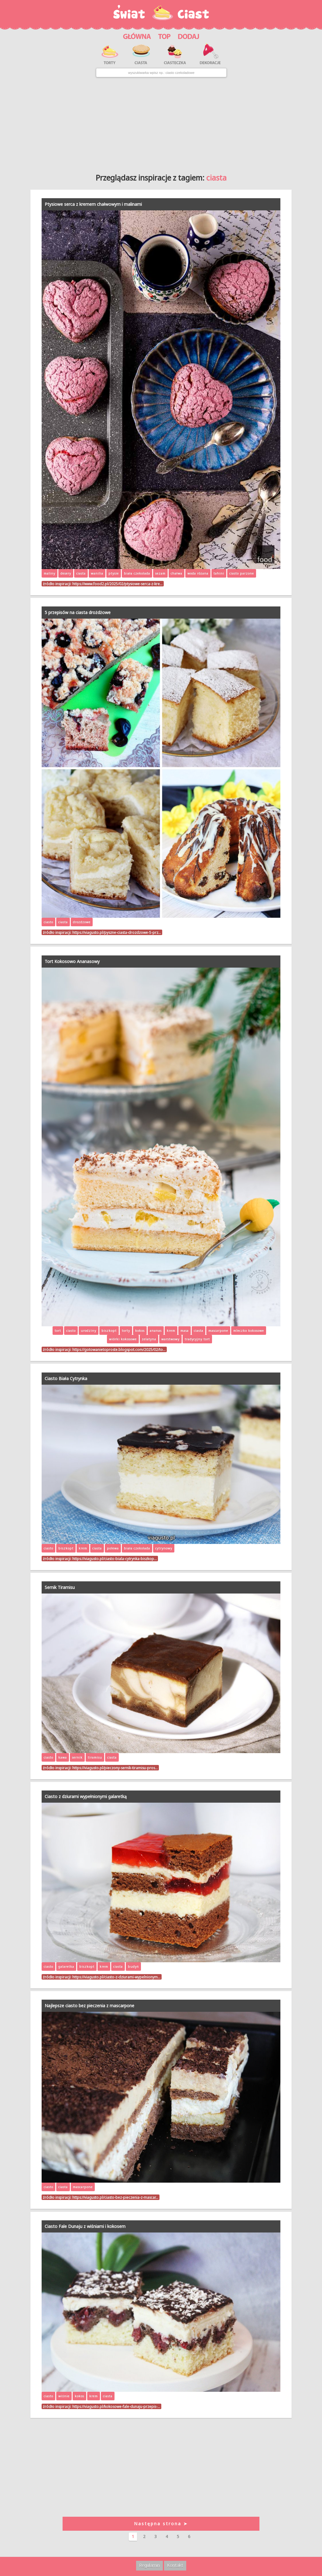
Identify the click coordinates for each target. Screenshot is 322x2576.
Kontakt (175, 2565)
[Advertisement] (161, 122)
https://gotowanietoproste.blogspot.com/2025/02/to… (119, 1349)
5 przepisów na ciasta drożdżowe (78, 612)
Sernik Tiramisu (60, 1587)
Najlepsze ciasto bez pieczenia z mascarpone (89, 2005)
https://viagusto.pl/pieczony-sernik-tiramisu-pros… (115, 1767)
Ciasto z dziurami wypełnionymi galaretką (86, 1796)
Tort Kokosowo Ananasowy (72, 961)
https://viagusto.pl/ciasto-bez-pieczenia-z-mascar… (115, 2197)
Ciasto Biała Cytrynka (66, 1378)
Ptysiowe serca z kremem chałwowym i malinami (93, 204)
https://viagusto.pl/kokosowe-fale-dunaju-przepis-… (116, 2406)
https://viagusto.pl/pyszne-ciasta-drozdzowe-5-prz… (116, 932)
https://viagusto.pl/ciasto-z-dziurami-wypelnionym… (116, 1976)
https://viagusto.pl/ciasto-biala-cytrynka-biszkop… (114, 1558)
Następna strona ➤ (161, 2523)
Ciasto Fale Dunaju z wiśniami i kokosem (85, 2226)
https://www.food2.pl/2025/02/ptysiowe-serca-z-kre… (117, 583)
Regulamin (149, 2565)
